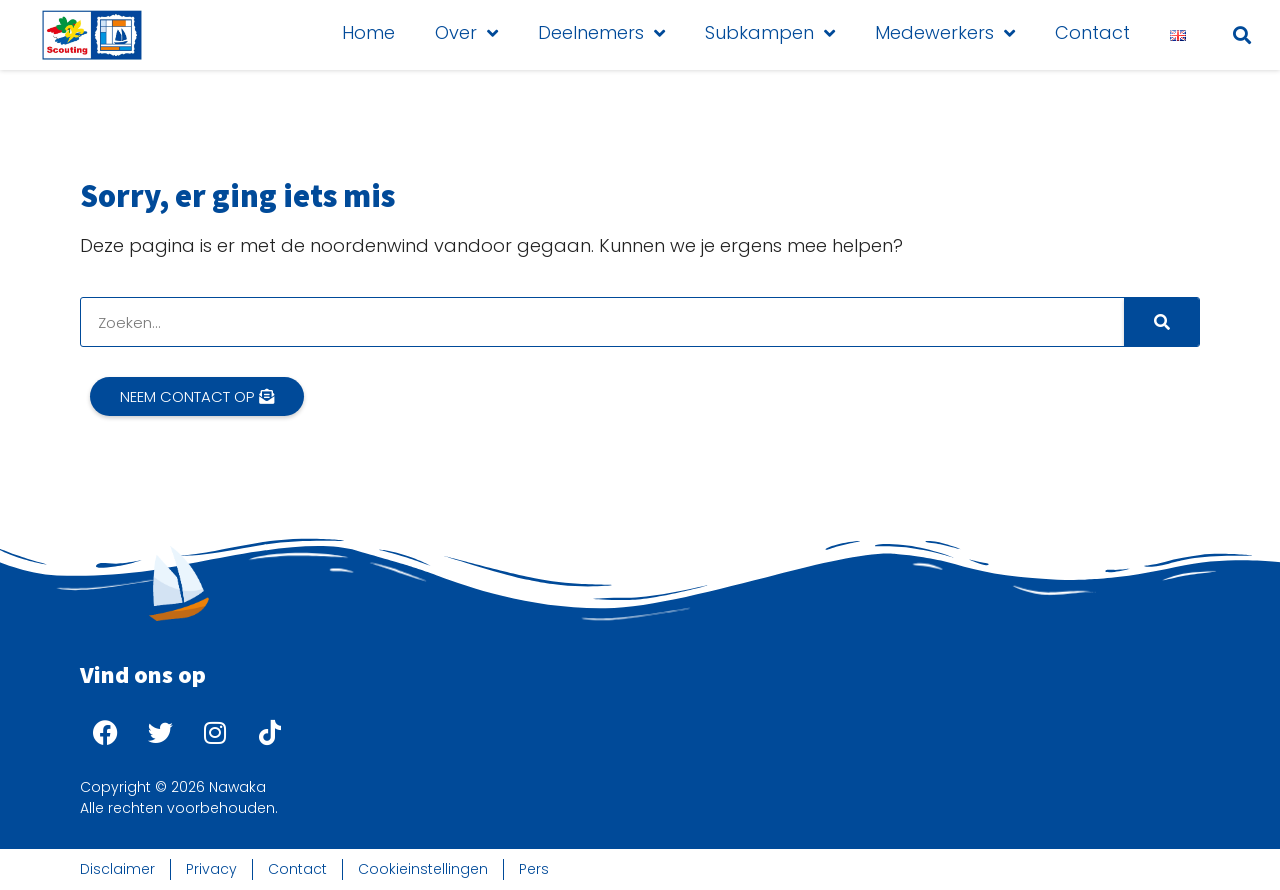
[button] (1242, 34)
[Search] (1161, 322)
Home (368, 32)
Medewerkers (945, 33)
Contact (1092, 32)
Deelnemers (601, 33)
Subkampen (770, 33)
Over (466, 33)
